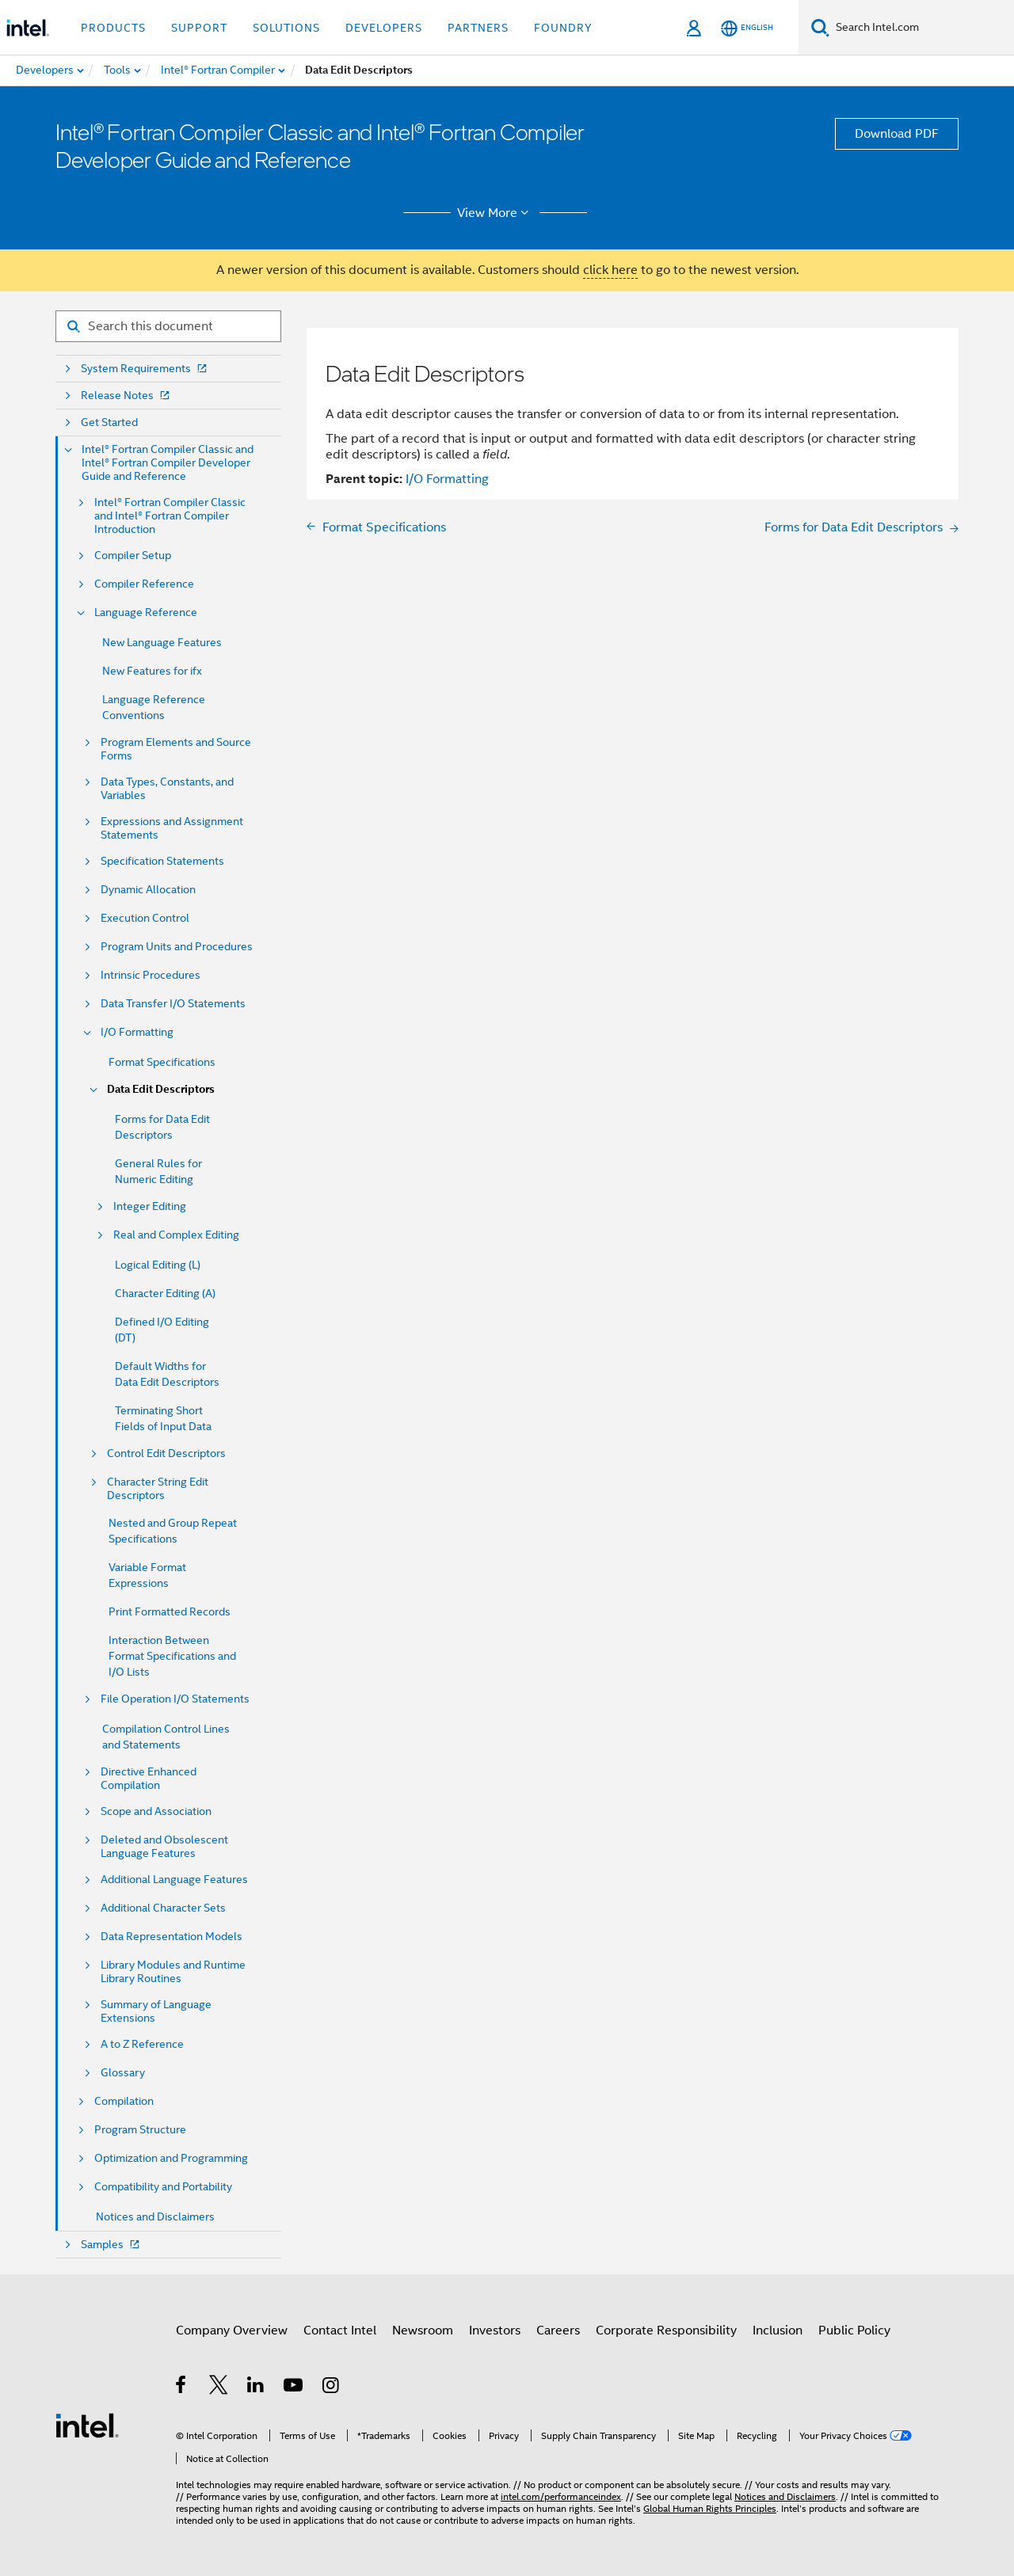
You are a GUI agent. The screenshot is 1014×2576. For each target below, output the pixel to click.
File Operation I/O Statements (175, 1699)
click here (610, 270)
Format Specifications (162, 1062)
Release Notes (127, 395)
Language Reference (145, 612)
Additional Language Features (174, 1879)
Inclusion (777, 2330)
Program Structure (140, 2130)
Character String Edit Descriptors (157, 1488)
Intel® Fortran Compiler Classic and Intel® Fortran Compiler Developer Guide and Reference (168, 463)
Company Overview (232, 2330)
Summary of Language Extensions (156, 2011)
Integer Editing (149, 1206)
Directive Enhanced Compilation (148, 1778)
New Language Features (162, 642)
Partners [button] (478, 28)
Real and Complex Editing (176, 1235)
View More (495, 213)
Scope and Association (156, 1811)
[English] (747, 28)
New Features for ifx (152, 671)
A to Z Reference (142, 2044)
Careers (558, 2330)
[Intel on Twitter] (219, 2387)
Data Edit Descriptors (161, 1089)
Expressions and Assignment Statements (172, 828)
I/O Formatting (137, 1032)
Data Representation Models (171, 1936)
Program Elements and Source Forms (176, 749)
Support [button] (199, 28)
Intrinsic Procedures (150, 975)
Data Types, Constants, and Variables (167, 788)
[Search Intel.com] (921, 28)
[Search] (820, 27)
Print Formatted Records (170, 1611)
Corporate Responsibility (666, 2330)
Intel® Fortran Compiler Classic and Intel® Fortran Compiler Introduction (170, 516)
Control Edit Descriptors (166, 1453)
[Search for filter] (168, 326)
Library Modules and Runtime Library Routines (173, 1971)
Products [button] (113, 28)
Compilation (124, 2101)
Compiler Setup (132, 555)
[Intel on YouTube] (294, 2387)
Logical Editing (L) (157, 1265)
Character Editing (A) (165, 1293)
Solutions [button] (286, 28)
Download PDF (897, 134)
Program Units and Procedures (177, 946)
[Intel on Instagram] (331, 2387)
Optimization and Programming (171, 2158)
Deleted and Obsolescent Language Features (164, 1846)
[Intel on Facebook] (182, 2387)
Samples (112, 2244)
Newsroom (422, 2330)
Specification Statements (162, 861)
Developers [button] (383, 28)
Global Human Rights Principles (709, 2508)
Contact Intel (339, 2330)
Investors (494, 2330)
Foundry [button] (563, 28)
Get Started (109, 422)
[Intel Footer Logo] (87, 2425)
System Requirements (145, 368)
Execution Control (145, 918)
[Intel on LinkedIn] (256, 2387)
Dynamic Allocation (148, 889)
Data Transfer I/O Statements (173, 1003)
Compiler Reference (144, 584)
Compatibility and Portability (163, 2187)
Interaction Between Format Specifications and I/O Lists (172, 1656)
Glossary (123, 2072)
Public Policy (854, 2330)
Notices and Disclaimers (155, 2216)
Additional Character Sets (163, 1908)
